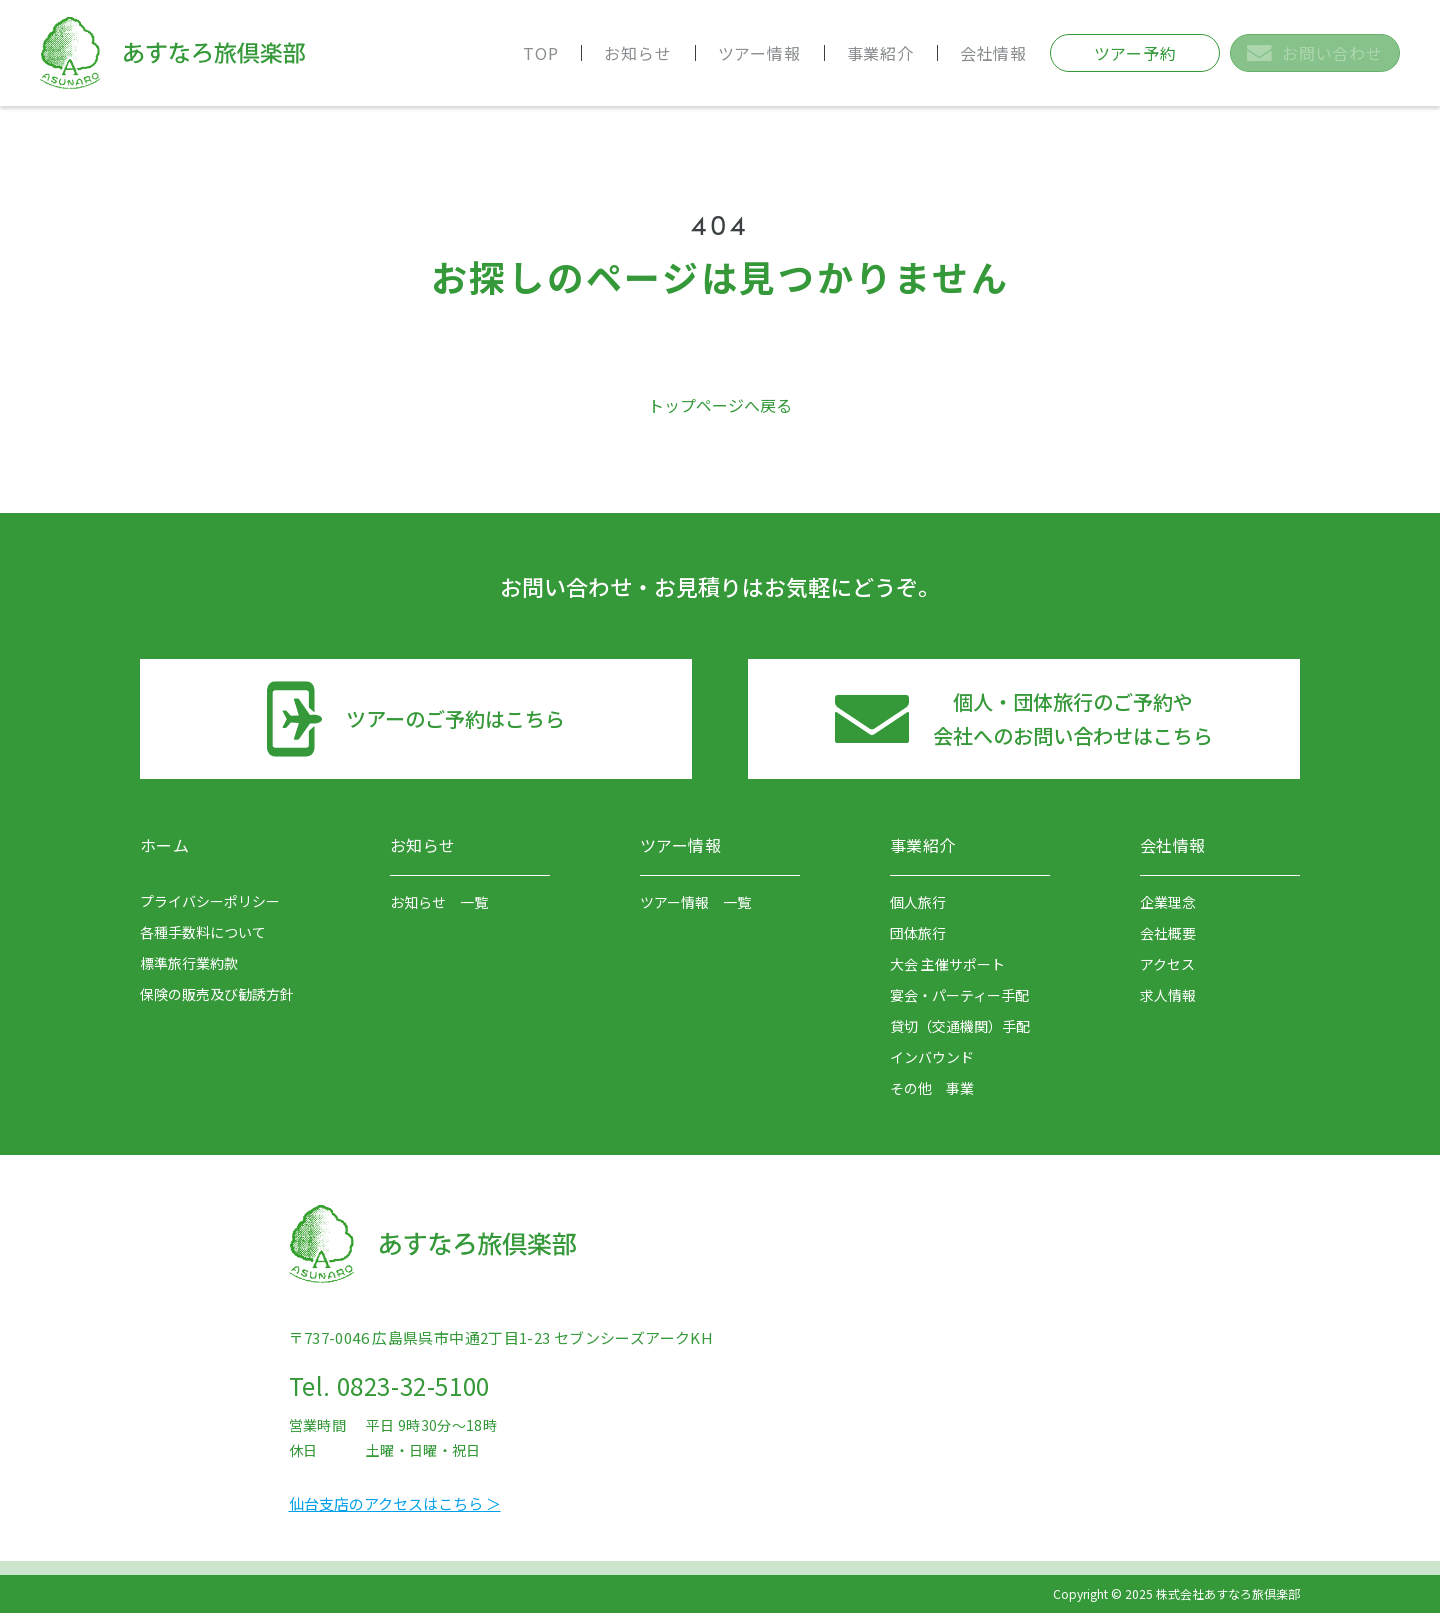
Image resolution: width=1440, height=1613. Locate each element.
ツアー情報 (759, 53)
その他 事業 (932, 1088)
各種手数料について (203, 932)
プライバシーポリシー (210, 901)
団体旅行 (918, 933)
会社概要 (1168, 933)
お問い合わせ (1314, 53)
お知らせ (637, 53)
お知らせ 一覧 (439, 902)
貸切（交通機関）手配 (960, 1026)
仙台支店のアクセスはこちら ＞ (395, 1503)
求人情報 (1168, 995)
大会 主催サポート (947, 964)
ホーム (164, 845)
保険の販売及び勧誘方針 (217, 994)
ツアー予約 (1135, 53)
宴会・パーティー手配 (959, 995)
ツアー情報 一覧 (695, 902)
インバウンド (932, 1057)
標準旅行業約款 (189, 963)
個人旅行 (918, 902)
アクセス (1167, 964)
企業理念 (1168, 902)
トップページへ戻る (720, 405)
